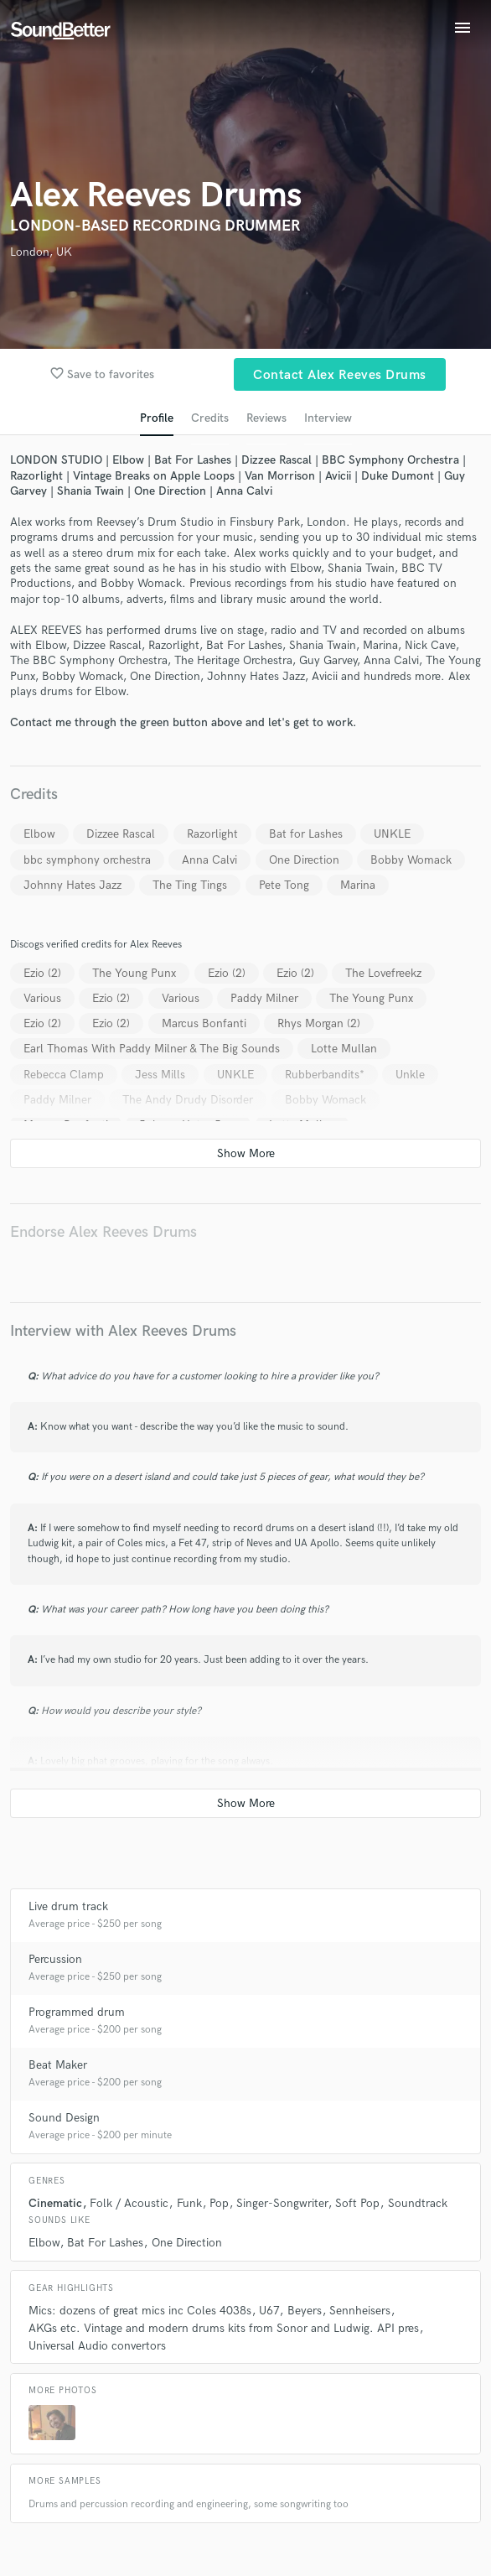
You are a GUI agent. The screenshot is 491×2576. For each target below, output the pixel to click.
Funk (189, 2203)
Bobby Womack (411, 860)
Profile (156, 418)
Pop (219, 2203)
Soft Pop (357, 2203)
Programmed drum (76, 2012)
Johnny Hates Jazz (72, 885)
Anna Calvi (209, 860)
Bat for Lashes (306, 834)
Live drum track (68, 1906)
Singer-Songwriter (282, 2203)
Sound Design (64, 2118)
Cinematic (55, 2203)
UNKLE (392, 834)
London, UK (41, 252)
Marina (357, 885)
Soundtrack (417, 2203)
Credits (210, 418)
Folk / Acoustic (129, 2203)
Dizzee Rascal (120, 834)
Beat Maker (57, 2065)
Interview (328, 418)
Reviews (266, 418)
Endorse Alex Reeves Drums (103, 1232)
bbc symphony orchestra (87, 860)
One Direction (304, 860)
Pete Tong (284, 885)
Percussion (55, 1959)
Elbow (39, 834)
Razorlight (212, 834)
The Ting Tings (189, 885)
